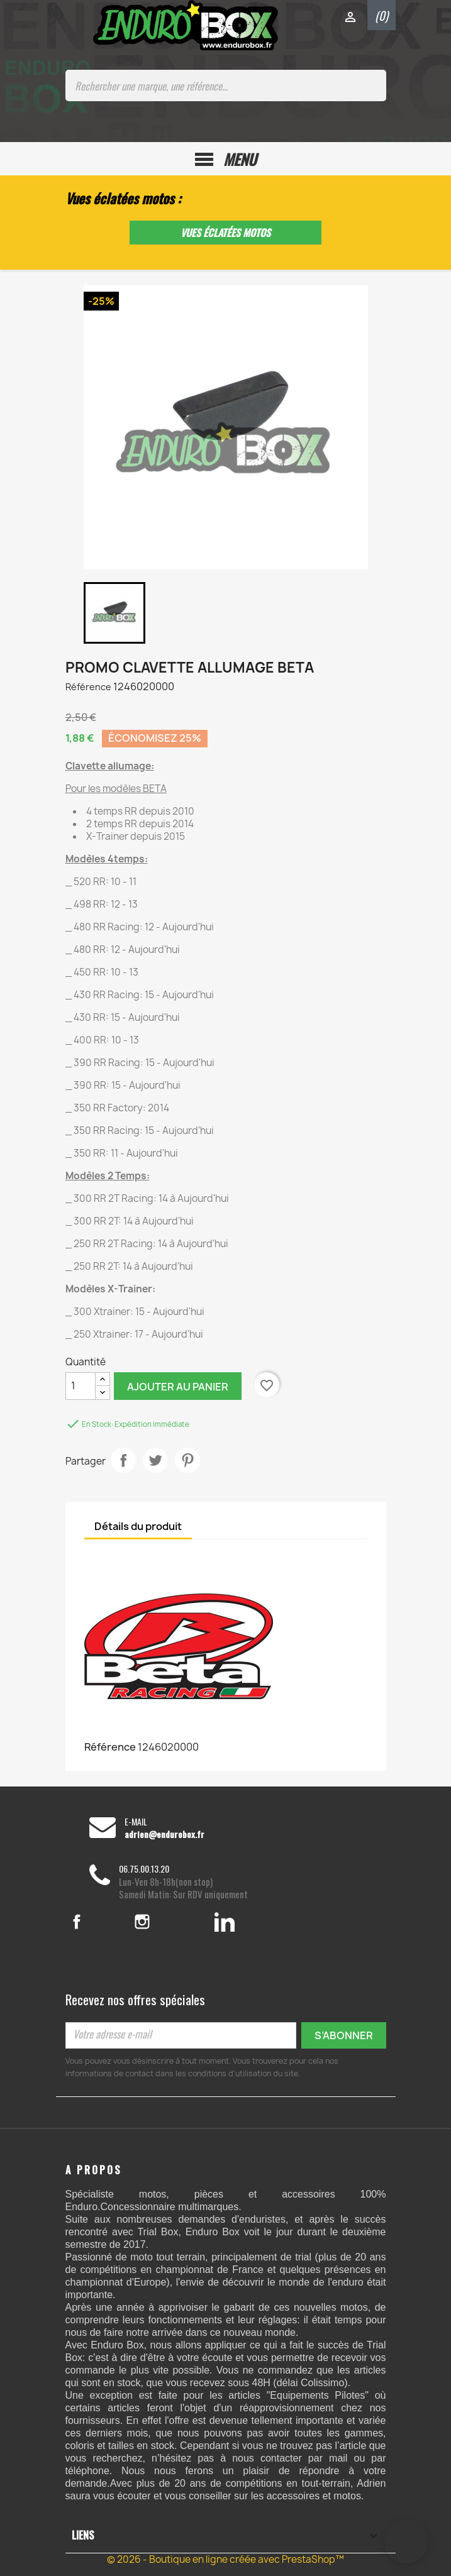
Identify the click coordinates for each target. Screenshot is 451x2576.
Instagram (159, 1922)
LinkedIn (224, 1922)
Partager (123, 1460)
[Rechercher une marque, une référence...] (225, 85)
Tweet (155, 1460)
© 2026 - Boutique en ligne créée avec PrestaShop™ (225, 2559)
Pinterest (187, 1460)
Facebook (92, 1922)
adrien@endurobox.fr (164, 1834)
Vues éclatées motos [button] (225, 232)
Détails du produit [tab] (138, 1526)
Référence (88, 687)
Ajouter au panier (177, 1387)
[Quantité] (80, 1386)
